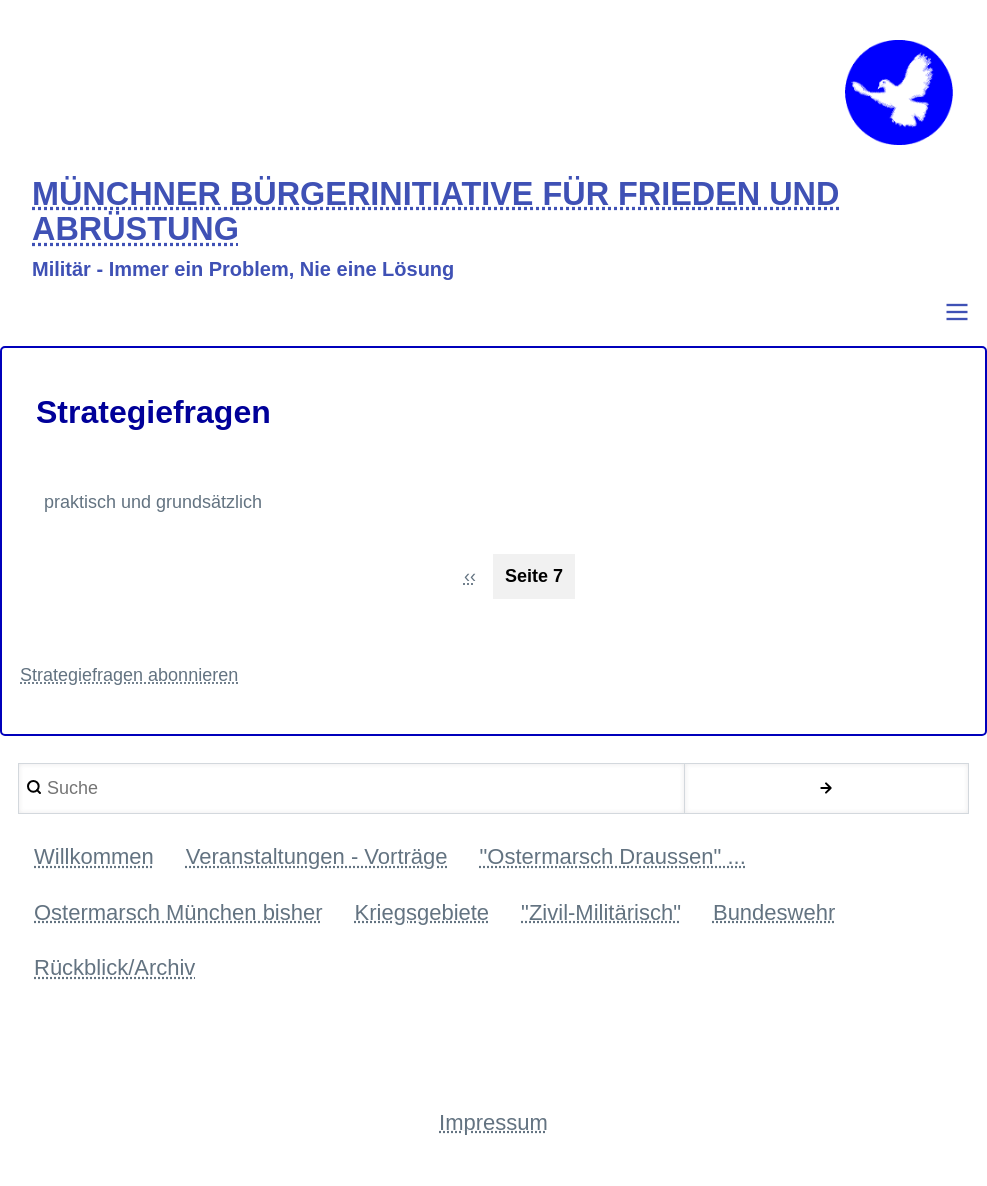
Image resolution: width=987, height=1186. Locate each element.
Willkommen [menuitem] (94, 856)
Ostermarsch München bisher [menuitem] (178, 912)
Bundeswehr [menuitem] (774, 912)
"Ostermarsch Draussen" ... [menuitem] (613, 856)
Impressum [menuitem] (493, 1122)
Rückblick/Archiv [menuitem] (114, 967)
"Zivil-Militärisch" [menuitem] (601, 912)
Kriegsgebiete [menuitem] (422, 912)
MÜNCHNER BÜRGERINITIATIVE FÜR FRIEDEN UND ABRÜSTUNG (435, 212)
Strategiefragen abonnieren (129, 675)
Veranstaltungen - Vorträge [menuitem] (317, 856)
